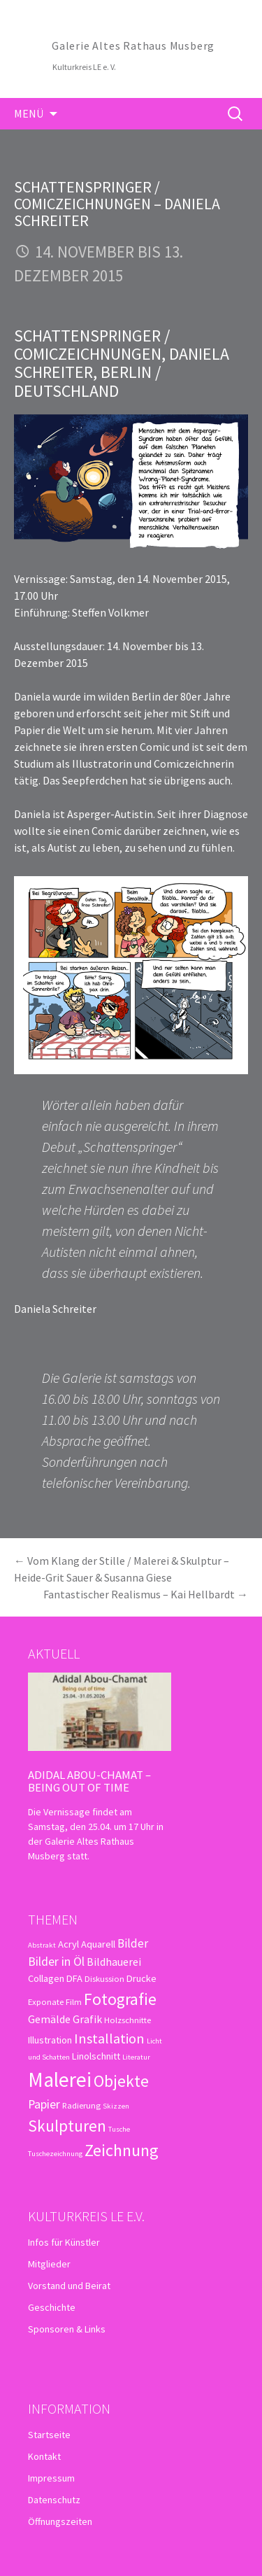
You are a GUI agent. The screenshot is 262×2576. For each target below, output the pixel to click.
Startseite (49, 2434)
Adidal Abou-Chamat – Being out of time (89, 1781)
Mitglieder (49, 2264)
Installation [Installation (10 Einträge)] (109, 2038)
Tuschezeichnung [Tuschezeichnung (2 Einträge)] (55, 2153)
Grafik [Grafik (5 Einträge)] (87, 2019)
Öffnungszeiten (60, 2521)
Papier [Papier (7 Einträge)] (44, 2104)
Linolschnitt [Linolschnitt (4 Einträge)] (96, 2056)
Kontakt (44, 2456)
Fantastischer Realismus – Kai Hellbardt (145, 1594)
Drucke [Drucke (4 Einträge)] (141, 1978)
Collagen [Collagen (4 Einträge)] (46, 1978)
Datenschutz (54, 2499)
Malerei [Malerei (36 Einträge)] (60, 2079)
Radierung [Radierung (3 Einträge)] (81, 2105)
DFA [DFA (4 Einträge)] (74, 1978)
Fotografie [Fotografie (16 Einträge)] (120, 1999)
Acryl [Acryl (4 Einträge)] (68, 1944)
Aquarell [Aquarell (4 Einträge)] (98, 1944)
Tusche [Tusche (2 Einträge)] (119, 2129)
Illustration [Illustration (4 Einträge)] (50, 2040)
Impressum (51, 2478)
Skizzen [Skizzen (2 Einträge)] (116, 2106)
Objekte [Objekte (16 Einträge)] (121, 2081)
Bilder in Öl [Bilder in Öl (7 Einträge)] (56, 1961)
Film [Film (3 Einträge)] (74, 2001)
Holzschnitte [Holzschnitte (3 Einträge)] (127, 2019)
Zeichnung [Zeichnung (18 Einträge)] (122, 2150)
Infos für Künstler (64, 2242)
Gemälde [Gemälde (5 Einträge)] (49, 2019)
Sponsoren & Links (66, 2329)
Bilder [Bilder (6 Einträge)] (132, 1943)
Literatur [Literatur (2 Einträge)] (136, 2057)
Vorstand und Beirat (69, 2285)
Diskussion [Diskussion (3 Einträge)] (104, 1978)
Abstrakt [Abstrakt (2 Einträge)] (42, 1945)
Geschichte (51, 2307)
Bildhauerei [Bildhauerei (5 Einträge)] (114, 1962)
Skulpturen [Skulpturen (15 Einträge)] (67, 2126)
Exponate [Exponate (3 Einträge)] (46, 2001)
